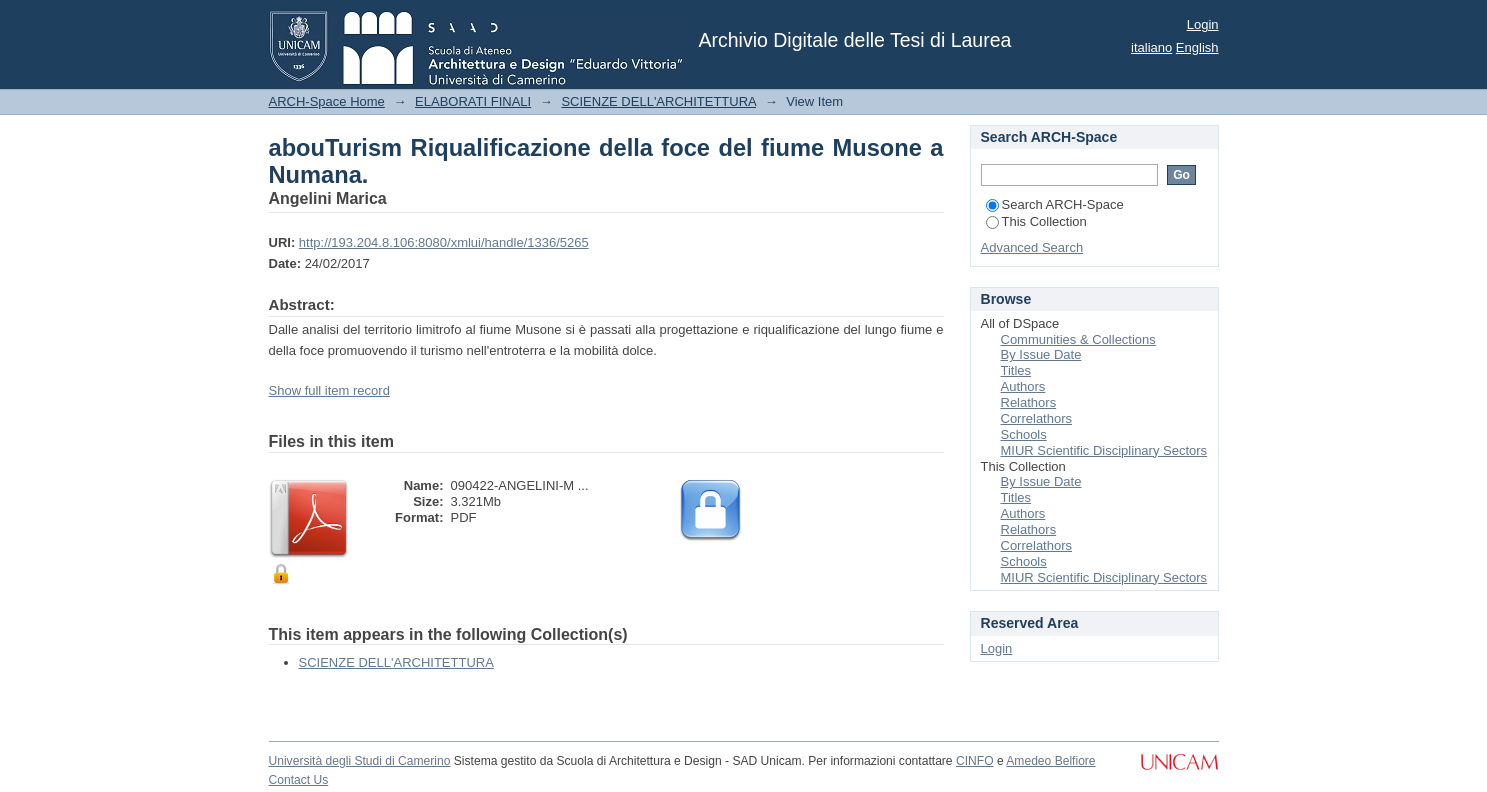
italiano (1151, 47)
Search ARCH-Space (1055, 204)
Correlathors (1037, 418)
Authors (1023, 386)
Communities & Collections (1078, 339)
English (1197, 47)
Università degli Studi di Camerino (360, 761)
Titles (1016, 370)
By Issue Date (1041, 354)
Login (1203, 24)
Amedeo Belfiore (1050, 761)
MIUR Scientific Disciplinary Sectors (1104, 450)
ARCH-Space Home (327, 101)
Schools (1024, 434)
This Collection (1036, 221)
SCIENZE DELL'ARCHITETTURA (658, 101)
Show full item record (329, 390)
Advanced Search (1032, 247)
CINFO (975, 761)
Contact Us (299, 780)
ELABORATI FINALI (473, 101)
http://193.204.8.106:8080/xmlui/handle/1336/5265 (444, 242)
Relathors (1029, 402)
